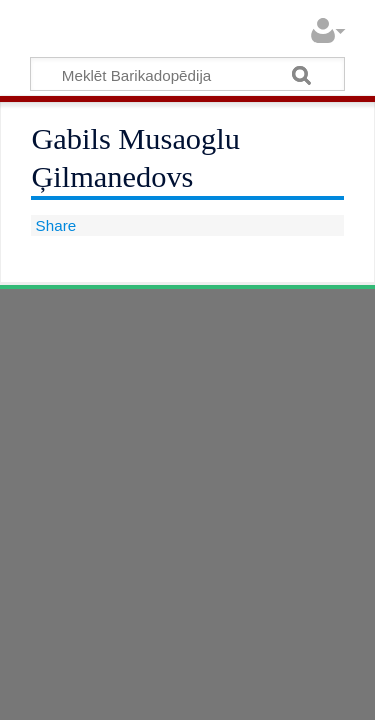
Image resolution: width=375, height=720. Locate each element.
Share (53, 225)
